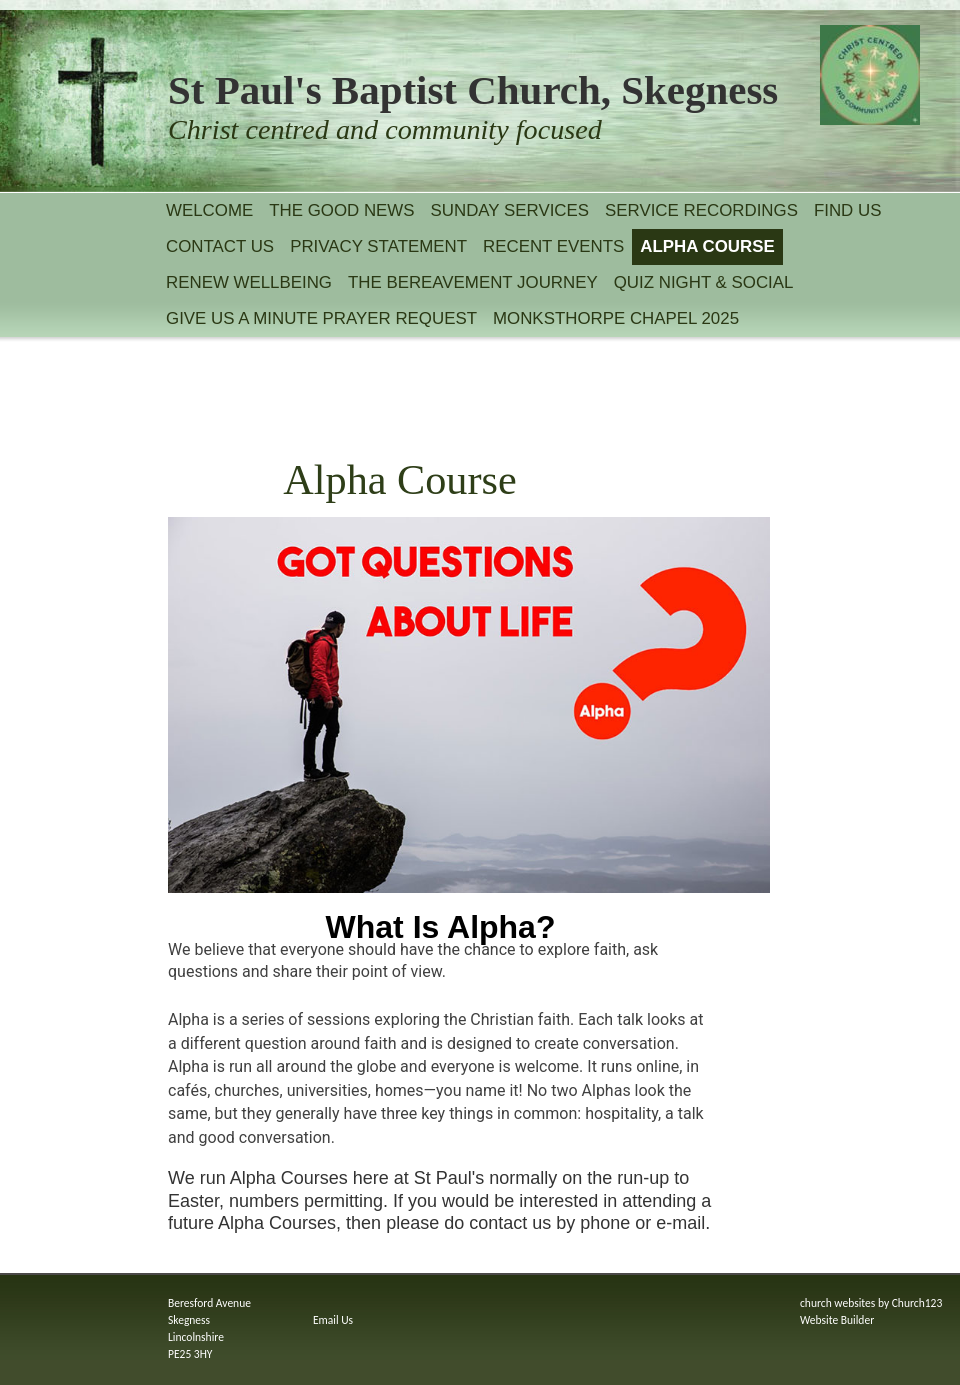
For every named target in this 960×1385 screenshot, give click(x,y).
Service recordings (701, 210)
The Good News (341, 210)
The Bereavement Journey (473, 282)
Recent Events (553, 246)
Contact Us (220, 246)
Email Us (333, 1320)
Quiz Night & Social (704, 282)
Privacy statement (378, 246)
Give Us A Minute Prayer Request (321, 318)
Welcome (209, 210)
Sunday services (510, 210)
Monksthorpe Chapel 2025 (616, 318)
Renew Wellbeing (249, 282)
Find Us (848, 210)
